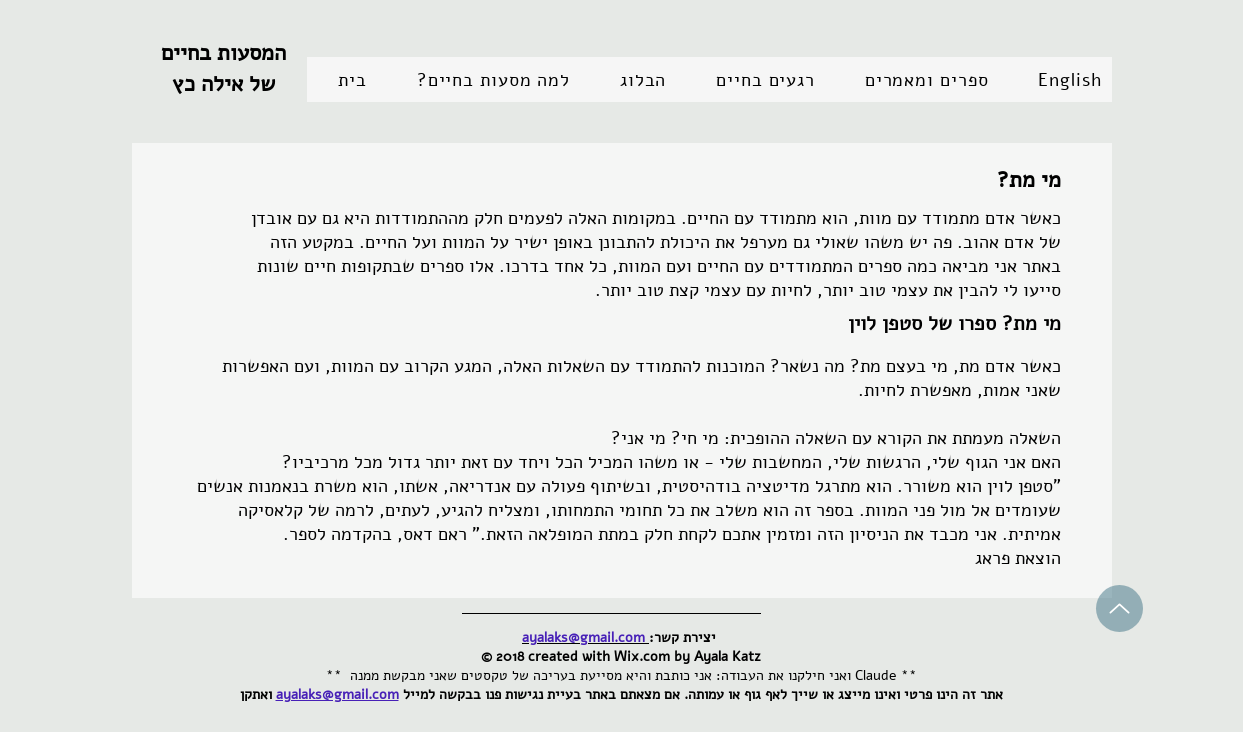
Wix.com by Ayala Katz (687, 656)
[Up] (1119, 608)
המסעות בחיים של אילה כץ (223, 68)
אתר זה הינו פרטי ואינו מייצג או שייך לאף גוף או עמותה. (843, 694)
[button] (754, 79)
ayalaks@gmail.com (337, 694)
